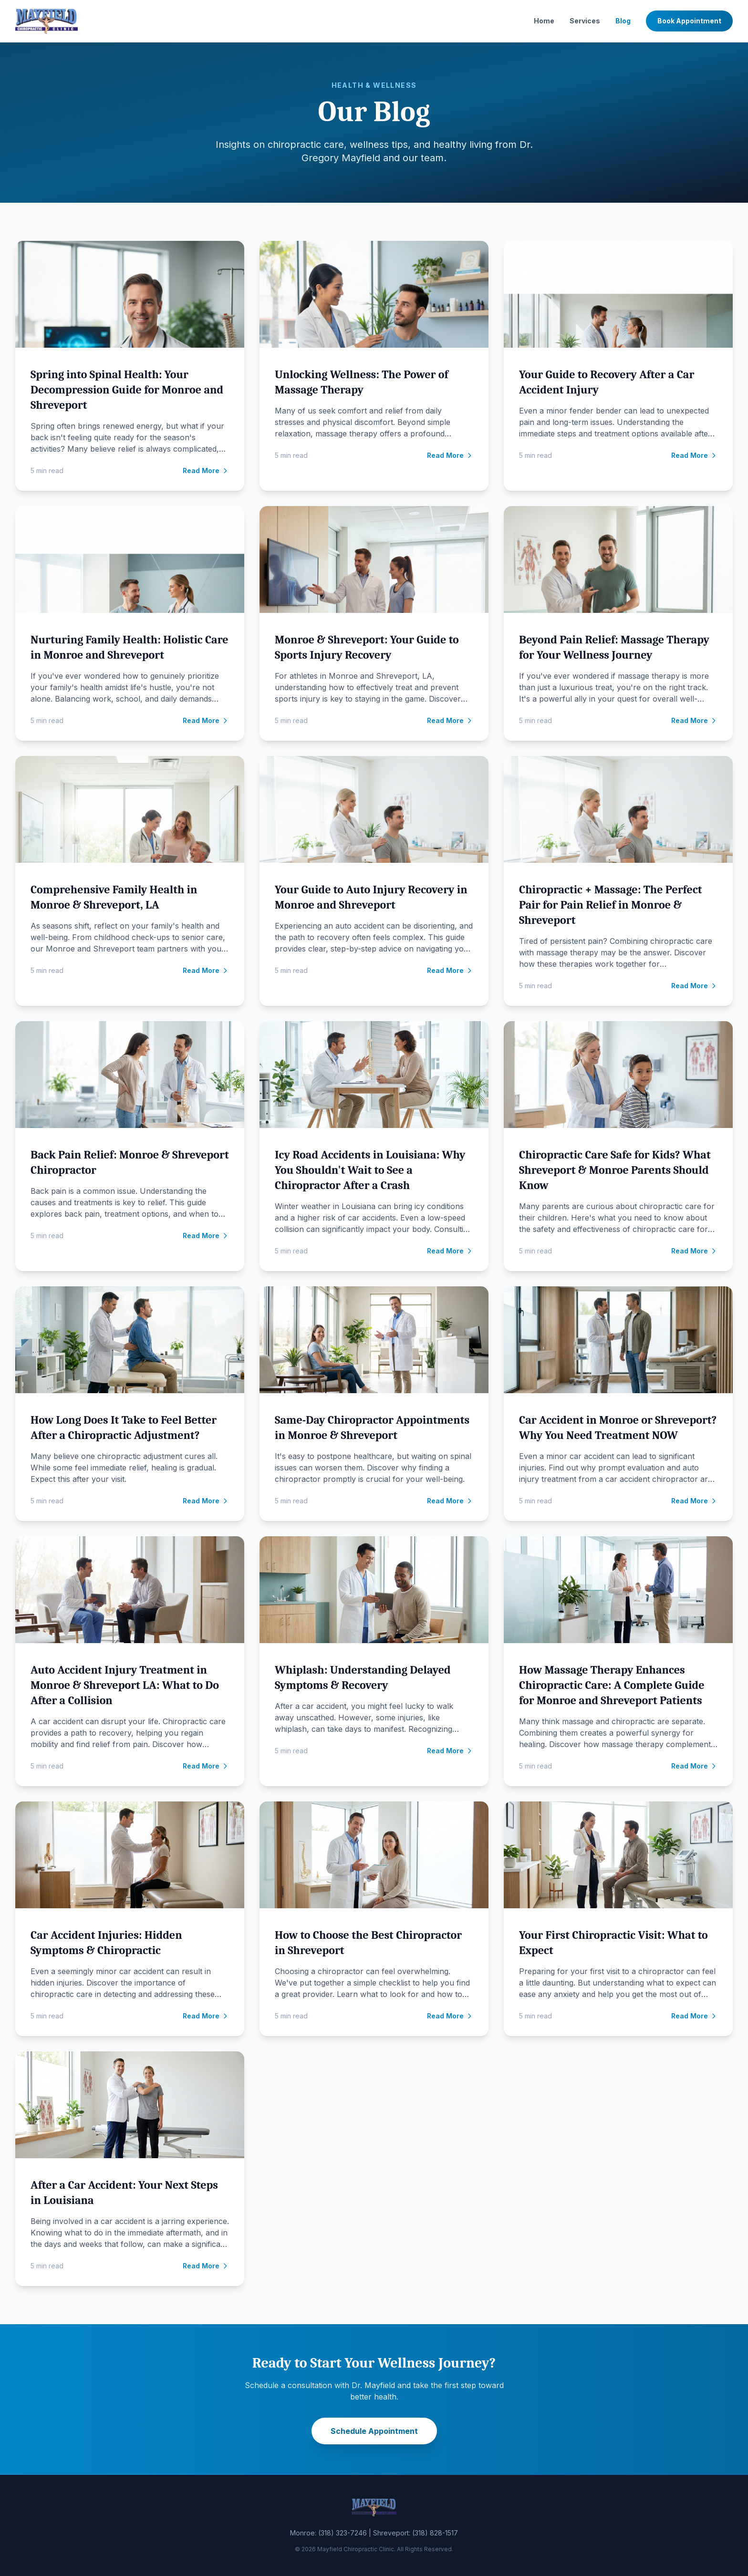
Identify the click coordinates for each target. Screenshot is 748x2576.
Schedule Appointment (374, 2431)
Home (544, 21)
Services (585, 21)
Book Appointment (689, 21)
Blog (623, 21)
